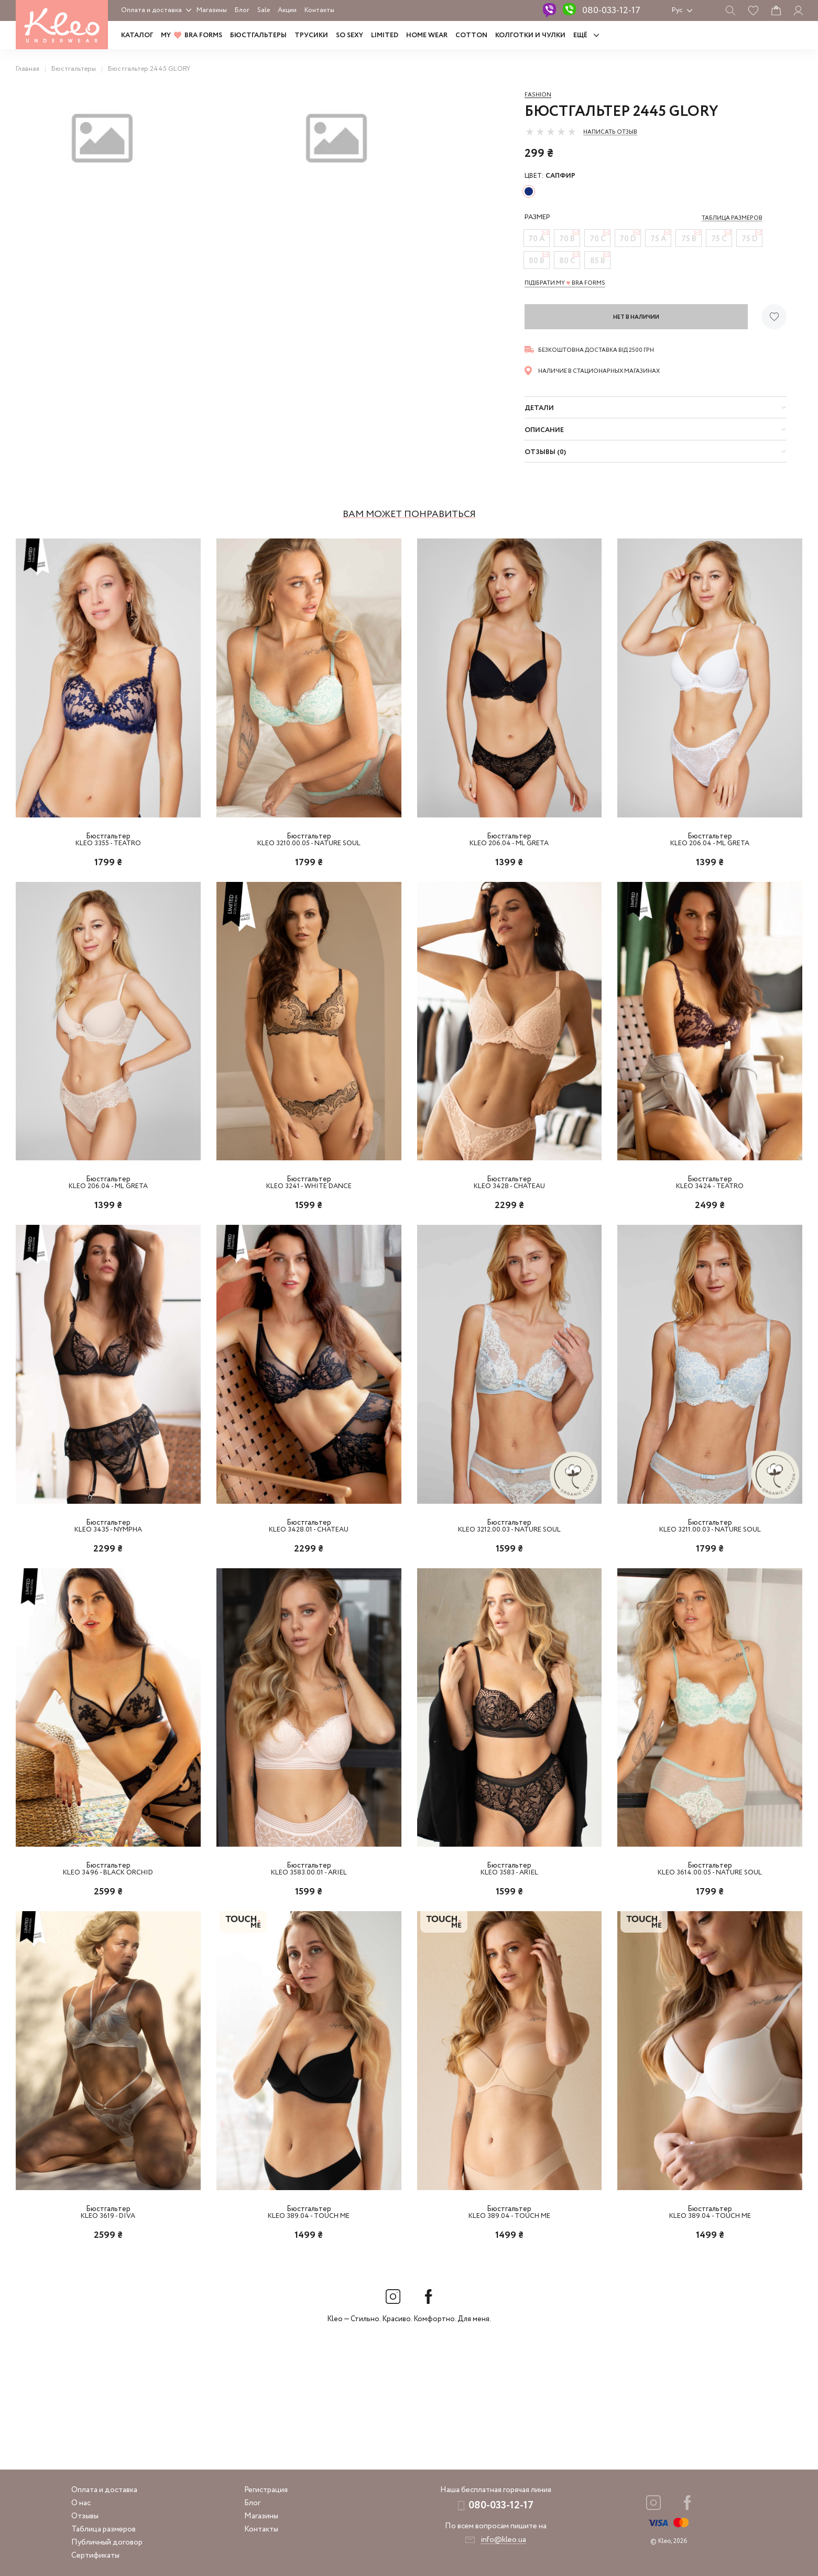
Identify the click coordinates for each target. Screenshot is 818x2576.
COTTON (471, 35)
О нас (81, 2503)
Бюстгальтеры (258, 35)
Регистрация (266, 2490)
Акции (287, 10)
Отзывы (85, 2516)
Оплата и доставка (151, 10)
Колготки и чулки (530, 35)
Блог (242, 10)
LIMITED (384, 35)
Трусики (311, 35)
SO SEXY (349, 35)
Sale (263, 10)
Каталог (137, 35)
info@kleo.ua (503, 2540)
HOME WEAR (427, 35)
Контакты (319, 10)
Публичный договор (107, 2542)
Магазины (212, 10)
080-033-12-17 (611, 10)
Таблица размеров (103, 2529)
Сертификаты (95, 2555)
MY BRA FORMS (191, 35)
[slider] (551, 131)
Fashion (538, 95)
